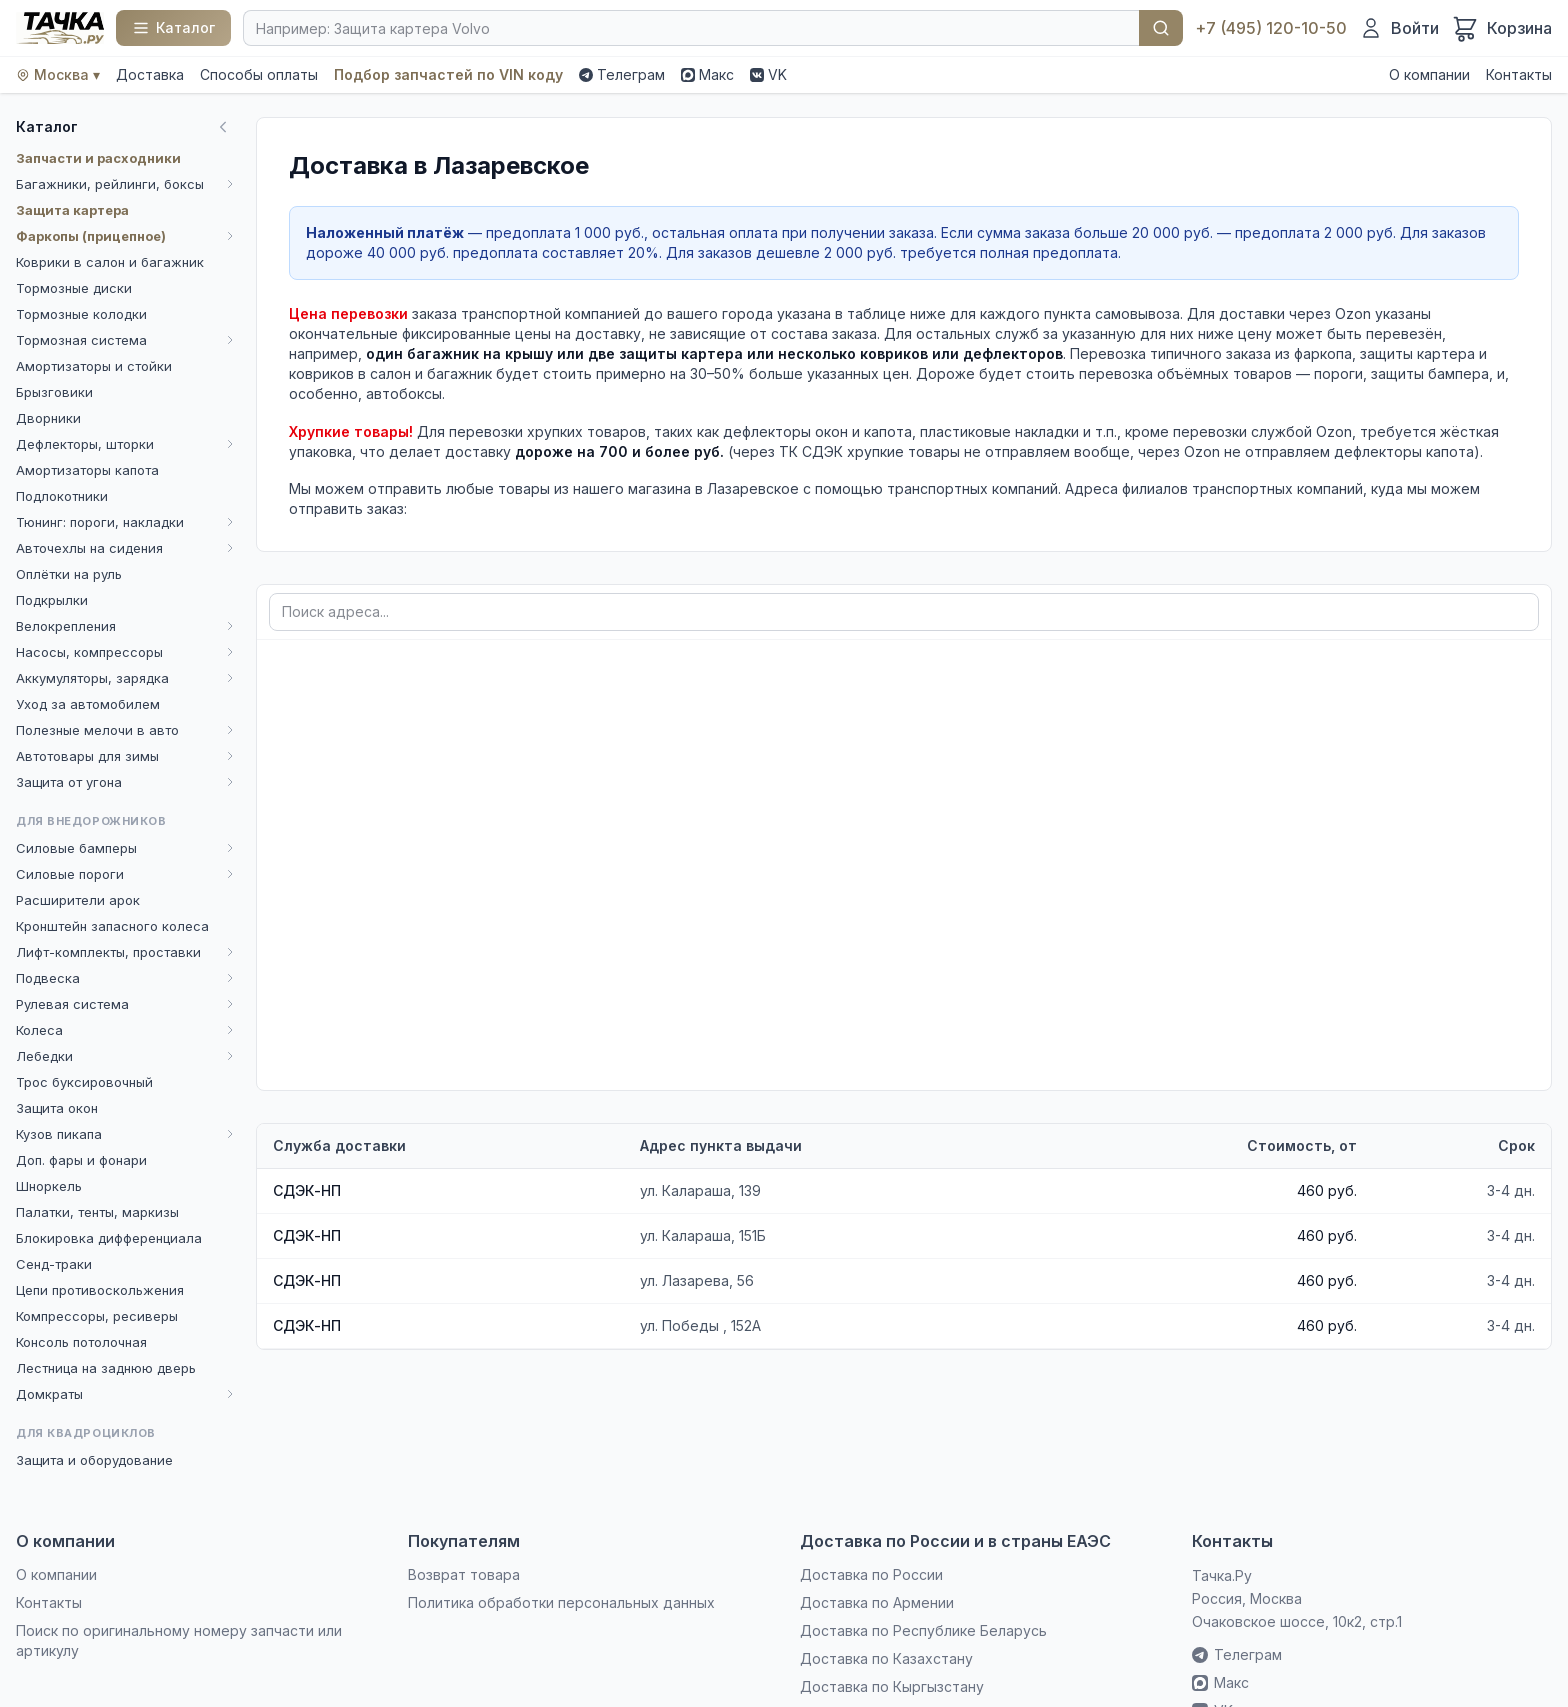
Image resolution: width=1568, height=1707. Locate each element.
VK (768, 74)
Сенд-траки (54, 1264)
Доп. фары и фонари (81, 1160)
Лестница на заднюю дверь (106, 1368)
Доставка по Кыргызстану (892, 1686)
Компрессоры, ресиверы (97, 1316)
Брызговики (54, 392)
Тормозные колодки (81, 314)
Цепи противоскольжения (100, 1290)
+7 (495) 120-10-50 (1271, 28)
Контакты (1519, 74)
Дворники (48, 418)
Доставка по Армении (877, 1602)
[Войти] (1399, 28)
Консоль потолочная (81, 1342)
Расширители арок (78, 900)
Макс (707, 74)
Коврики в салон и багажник (110, 262)
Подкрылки (52, 600)
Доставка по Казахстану (886, 1658)
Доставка (150, 74)
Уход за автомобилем (88, 704)
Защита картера (72, 210)
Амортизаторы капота (87, 470)
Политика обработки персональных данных (561, 1602)
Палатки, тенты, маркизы (97, 1212)
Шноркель (49, 1186)
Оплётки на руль (69, 574)
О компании (1429, 74)
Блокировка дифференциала (109, 1238)
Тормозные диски (74, 288)
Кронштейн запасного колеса (112, 926)
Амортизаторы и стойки (94, 366)
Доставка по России (871, 1574)
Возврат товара (464, 1574)
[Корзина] (1501, 28)
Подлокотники (62, 496)
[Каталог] (173, 28)
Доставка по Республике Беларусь (923, 1630)
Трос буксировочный (84, 1082)
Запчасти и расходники (98, 158)
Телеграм (622, 74)
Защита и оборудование (94, 1460)
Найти (1161, 28)
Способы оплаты (259, 74)
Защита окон (57, 1108)
